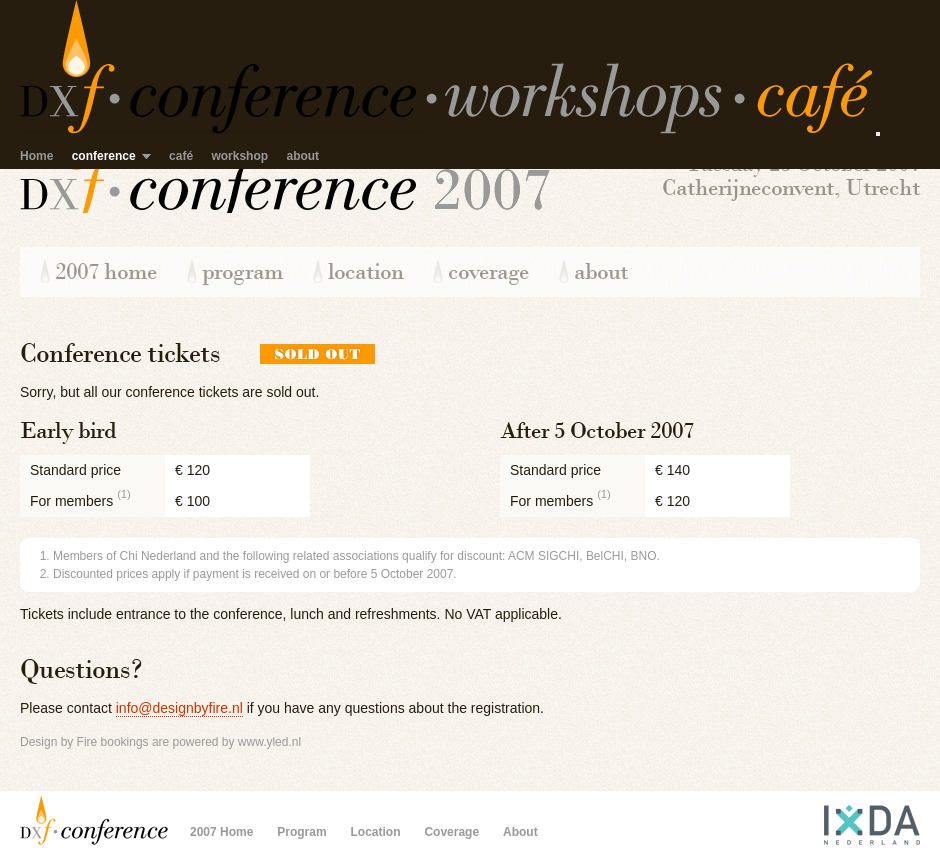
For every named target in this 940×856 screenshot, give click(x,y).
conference (104, 156)
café (181, 156)
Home (36, 156)
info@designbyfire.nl (179, 708)
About (601, 272)
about (302, 156)
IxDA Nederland (850, 820)
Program (242, 272)
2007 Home (106, 272)
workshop (239, 156)
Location (365, 272)
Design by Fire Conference (95, 820)
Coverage (488, 272)
